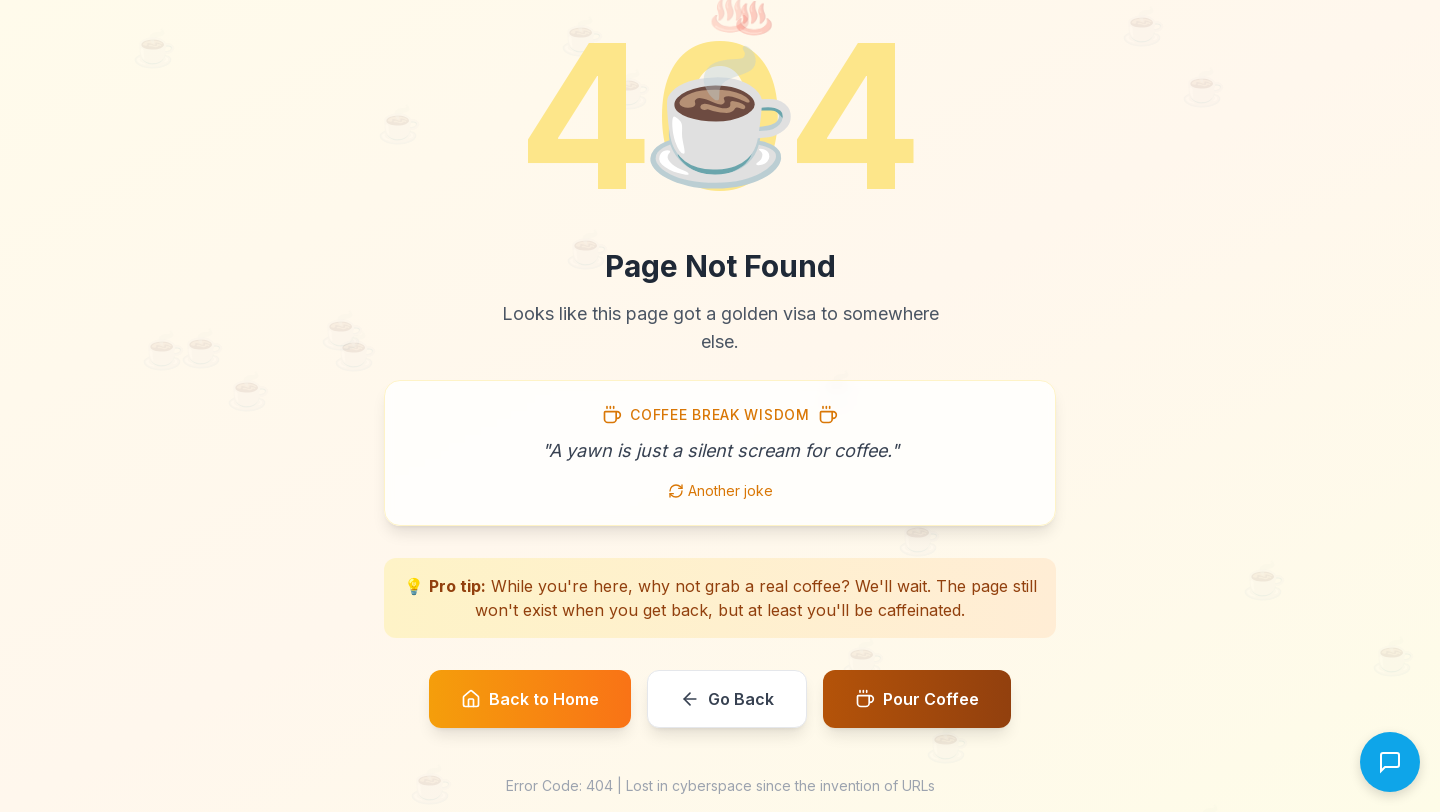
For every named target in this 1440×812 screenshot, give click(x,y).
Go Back (727, 699)
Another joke (720, 490)
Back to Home (530, 699)
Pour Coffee (917, 699)
